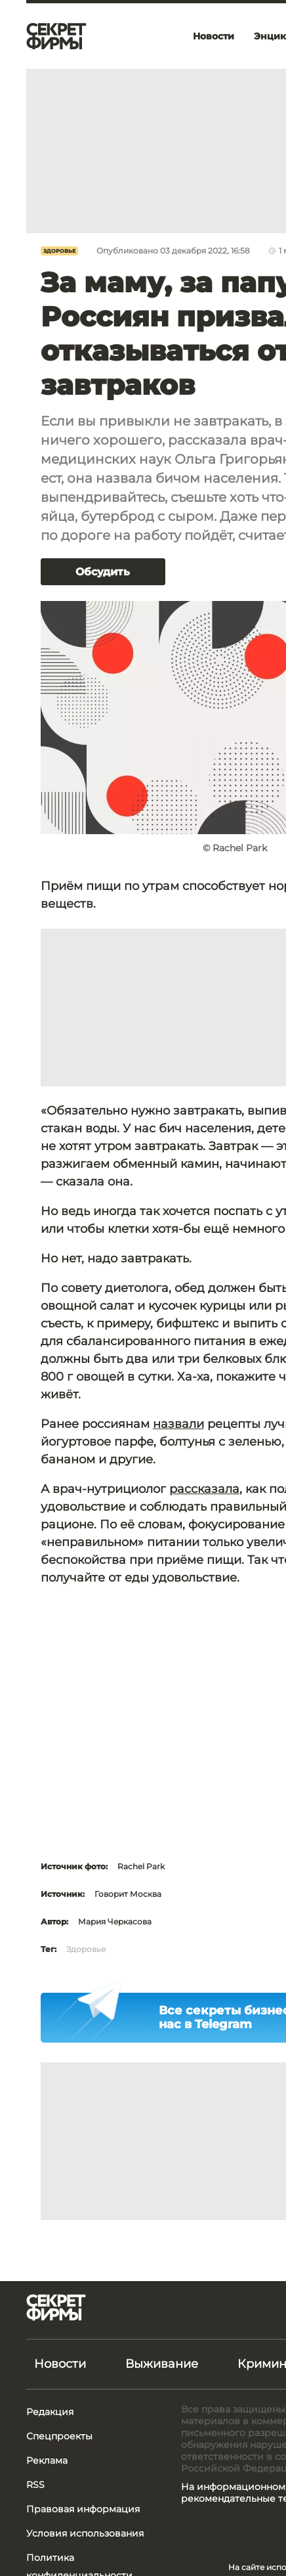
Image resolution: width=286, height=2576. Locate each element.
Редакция (49, 2412)
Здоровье (59, 251)
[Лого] (56, 36)
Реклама (47, 2460)
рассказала (204, 1489)
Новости (60, 2364)
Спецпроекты (59, 2436)
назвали (178, 1424)
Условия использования (85, 2533)
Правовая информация (83, 2509)
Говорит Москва (127, 1894)
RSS (35, 2485)
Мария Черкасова (115, 1921)
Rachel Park (141, 1866)
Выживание (161, 2364)
